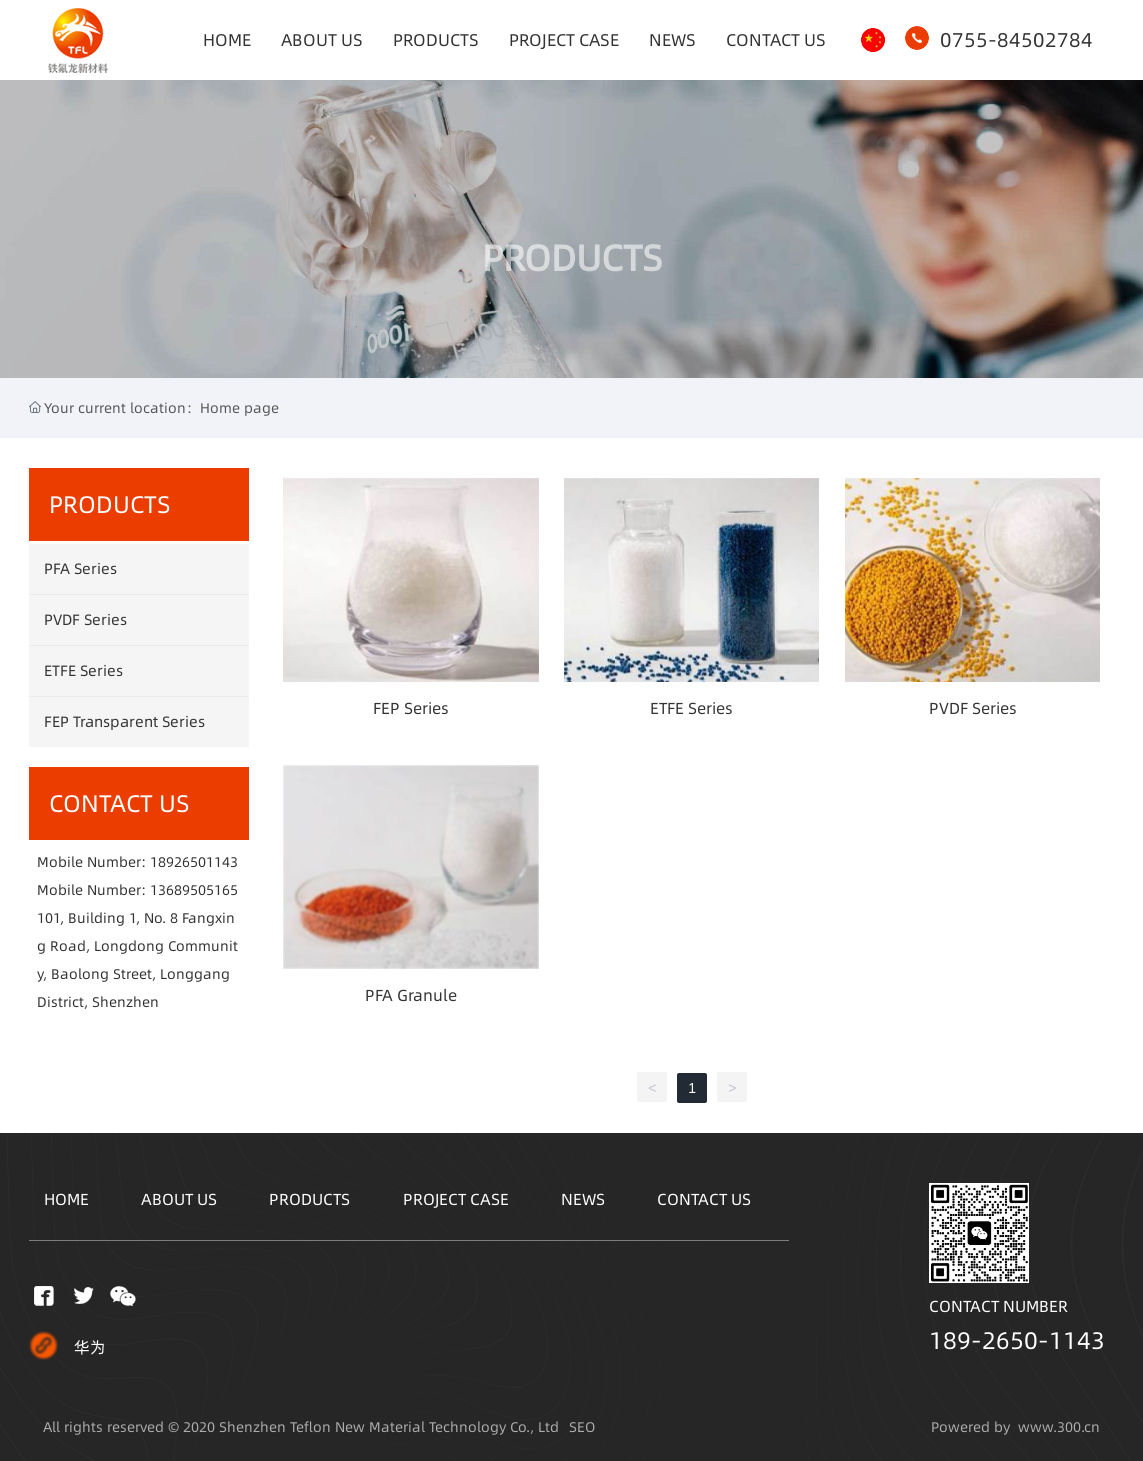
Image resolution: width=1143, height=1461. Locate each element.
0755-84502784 (1016, 40)
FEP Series (411, 708)
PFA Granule (411, 995)
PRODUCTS (572, 293)
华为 (90, 1347)
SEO (582, 1427)
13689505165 (194, 890)
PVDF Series (973, 708)
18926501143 (194, 862)
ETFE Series (691, 708)
